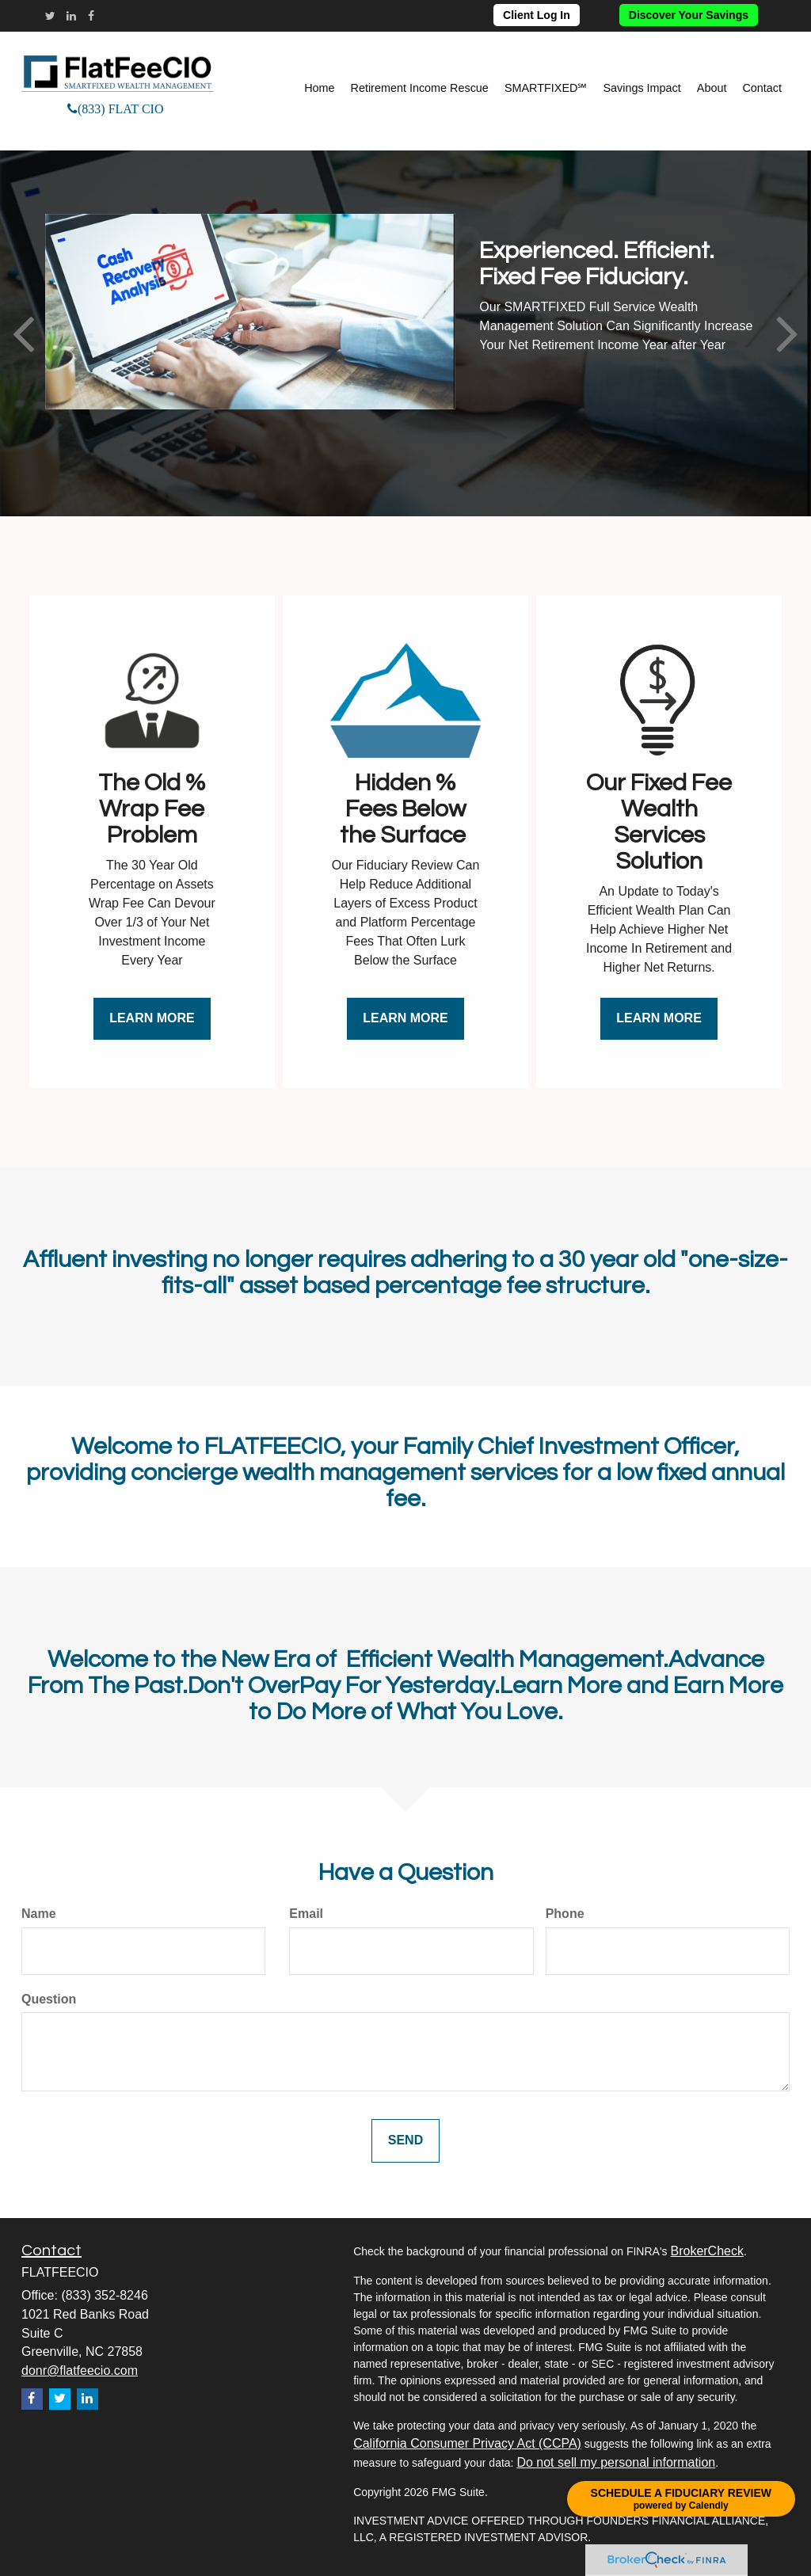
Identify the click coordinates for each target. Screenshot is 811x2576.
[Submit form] (405, 2141)
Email (306, 1913)
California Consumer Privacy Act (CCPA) (467, 2443)
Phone (565, 1913)
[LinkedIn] (71, 16)
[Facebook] (91, 16)
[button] (420, 88)
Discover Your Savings (688, 15)
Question (48, 1999)
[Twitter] (50, 16)
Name (38, 1913)
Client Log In (536, 15)
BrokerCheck (706, 2251)
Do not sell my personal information (615, 2462)
